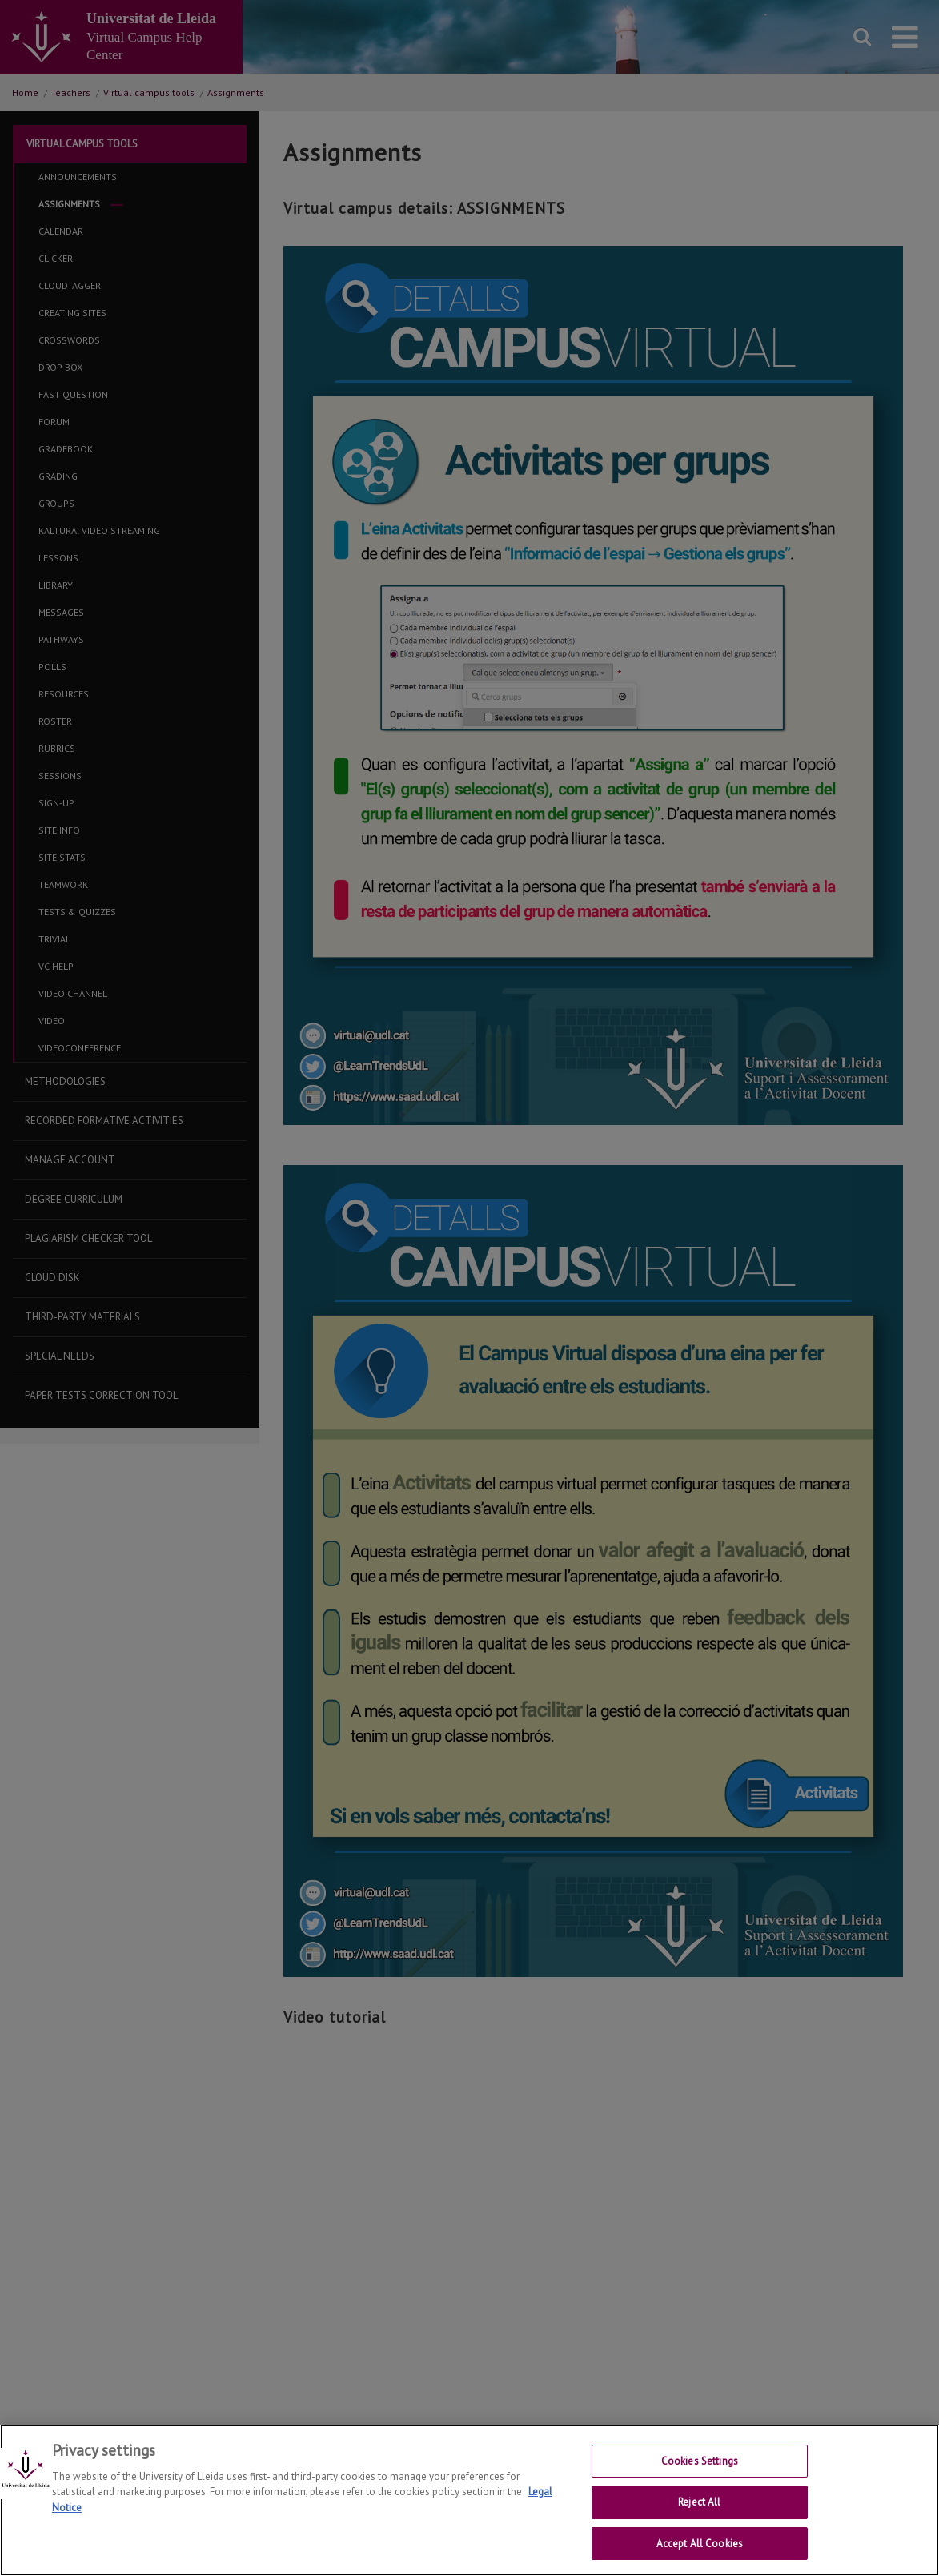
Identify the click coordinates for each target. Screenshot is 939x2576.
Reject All (699, 2502)
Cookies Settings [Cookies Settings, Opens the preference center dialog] (699, 2460)
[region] (469, 2500)
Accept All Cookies (699, 2543)
